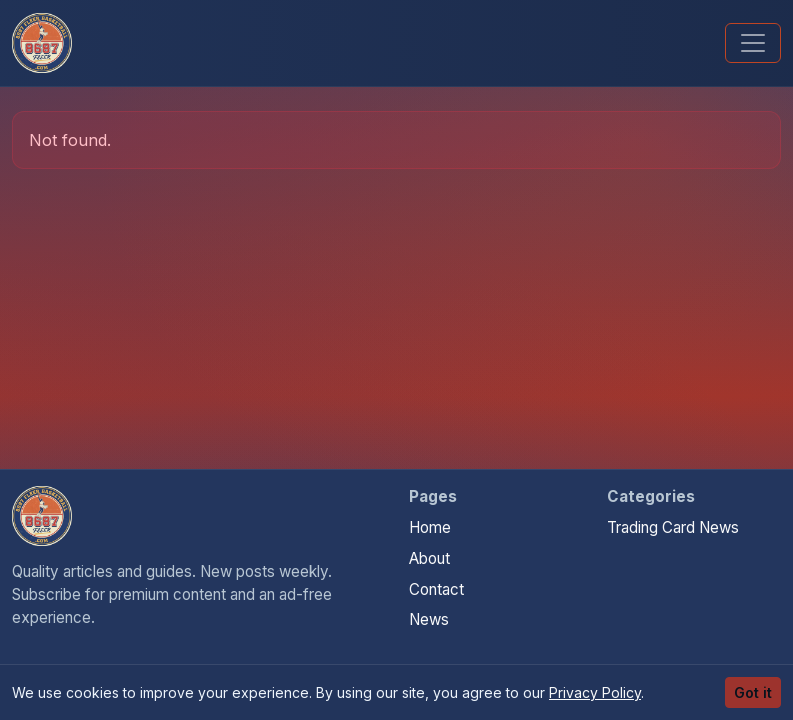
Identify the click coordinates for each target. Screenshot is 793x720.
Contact (436, 589)
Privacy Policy (595, 692)
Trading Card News (673, 527)
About (429, 558)
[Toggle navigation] (753, 43)
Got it (753, 692)
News (429, 619)
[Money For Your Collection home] (42, 516)
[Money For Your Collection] (42, 43)
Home (430, 527)
